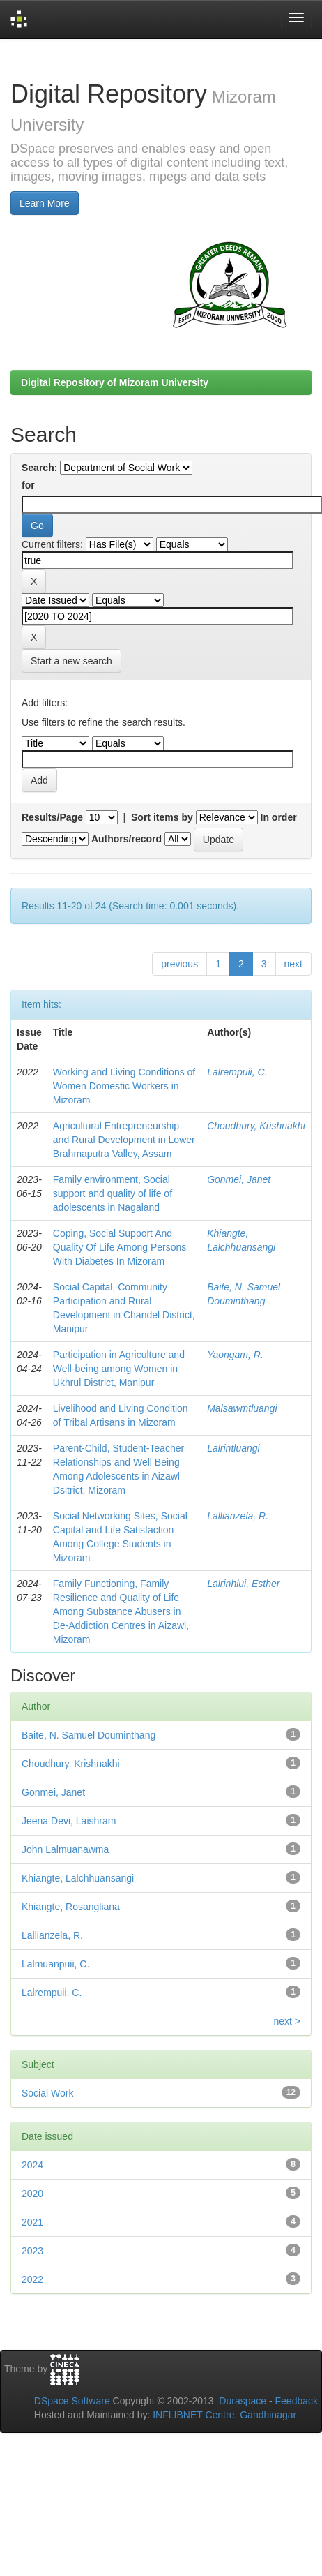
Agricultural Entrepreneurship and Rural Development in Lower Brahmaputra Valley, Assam (124, 1139)
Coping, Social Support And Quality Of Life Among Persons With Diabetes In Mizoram (119, 1247)
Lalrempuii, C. (237, 1072)
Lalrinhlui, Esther (243, 1583)
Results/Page (52, 817)
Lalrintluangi (233, 1448)
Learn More (45, 203)
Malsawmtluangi (242, 1408)
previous (179, 963)
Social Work (47, 2093)
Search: (39, 467)
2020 (32, 2193)
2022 (32, 2279)
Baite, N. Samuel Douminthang (88, 1735)
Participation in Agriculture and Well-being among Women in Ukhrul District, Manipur (119, 1368)
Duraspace (242, 2400)
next (293, 963)
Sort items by (162, 817)
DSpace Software (72, 2400)
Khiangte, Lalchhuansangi (78, 1878)
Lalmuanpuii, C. (55, 1964)
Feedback (296, 2400)
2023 (32, 2250)
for (28, 485)
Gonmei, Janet (238, 1179)
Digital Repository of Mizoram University (114, 382)
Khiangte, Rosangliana (71, 1906)
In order (279, 817)
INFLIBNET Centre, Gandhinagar (223, 2414)
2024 (32, 2165)
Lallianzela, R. (237, 1515)
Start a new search (71, 661)
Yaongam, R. (235, 1354)
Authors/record (126, 838)
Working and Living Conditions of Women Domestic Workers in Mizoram (124, 1085)
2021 (32, 2222)
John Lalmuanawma (65, 1849)
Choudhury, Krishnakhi (256, 1125)
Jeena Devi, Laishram (69, 1820)
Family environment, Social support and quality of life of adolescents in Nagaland (112, 1193)
